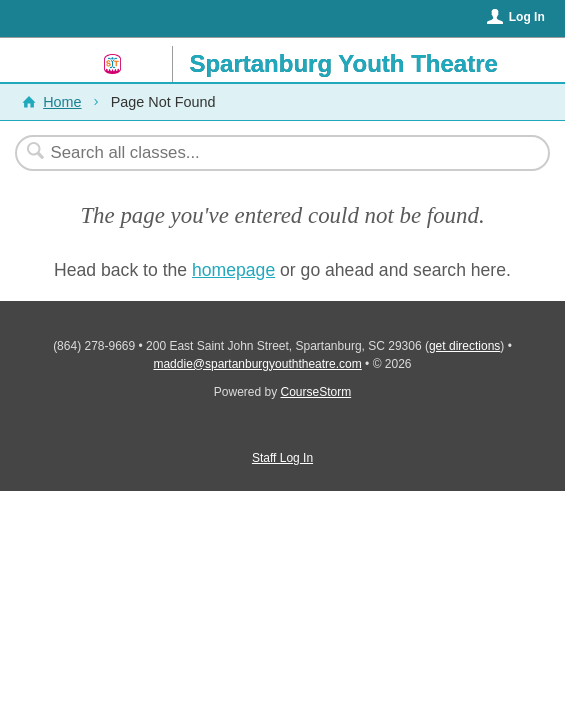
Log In (527, 17)
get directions (464, 346)
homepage (233, 270)
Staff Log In (282, 458)
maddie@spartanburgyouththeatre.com (257, 364)
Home (62, 102)
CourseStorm (316, 392)
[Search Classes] (272, 153)
